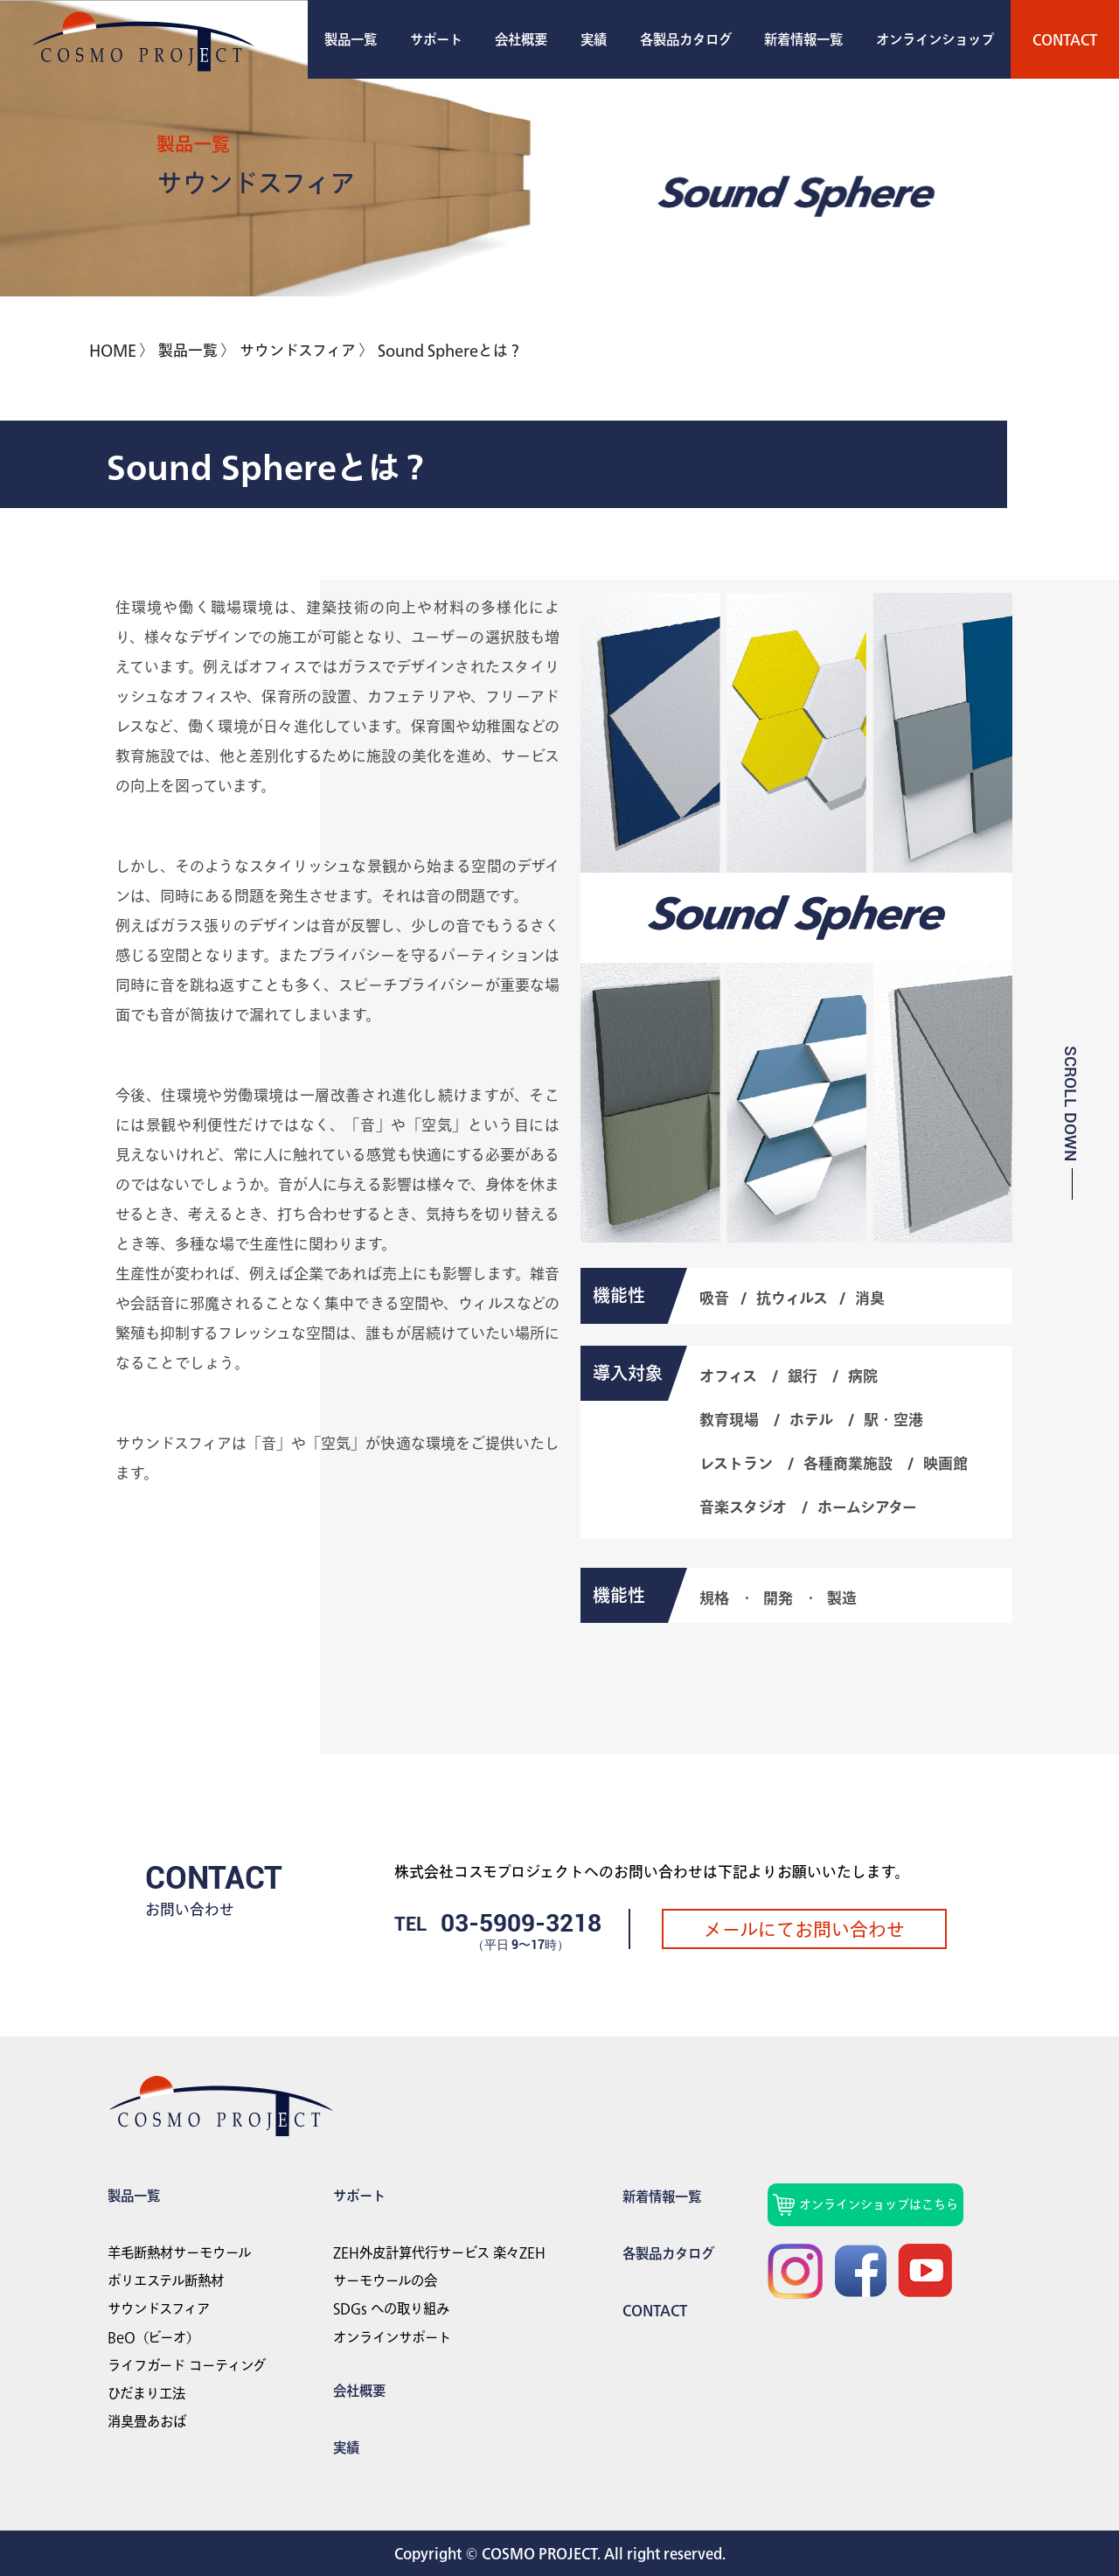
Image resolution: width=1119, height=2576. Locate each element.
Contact (654, 2310)
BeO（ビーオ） (153, 2337)
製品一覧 (350, 39)
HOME (112, 350)
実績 (593, 39)
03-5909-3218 (521, 1923)
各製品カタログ (686, 39)
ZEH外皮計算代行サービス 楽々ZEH (439, 2252)
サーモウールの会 (385, 2280)
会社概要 (521, 39)
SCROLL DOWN (1070, 1103)
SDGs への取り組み (391, 2308)
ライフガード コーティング (187, 2365)
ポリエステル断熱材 (166, 2280)
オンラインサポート (392, 2337)
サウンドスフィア (159, 2308)
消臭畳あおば (147, 2421)
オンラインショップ (935, 39)
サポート (436, 39)
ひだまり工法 (146, 2393)
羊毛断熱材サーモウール (179, 2252)
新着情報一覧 (803, 39)
